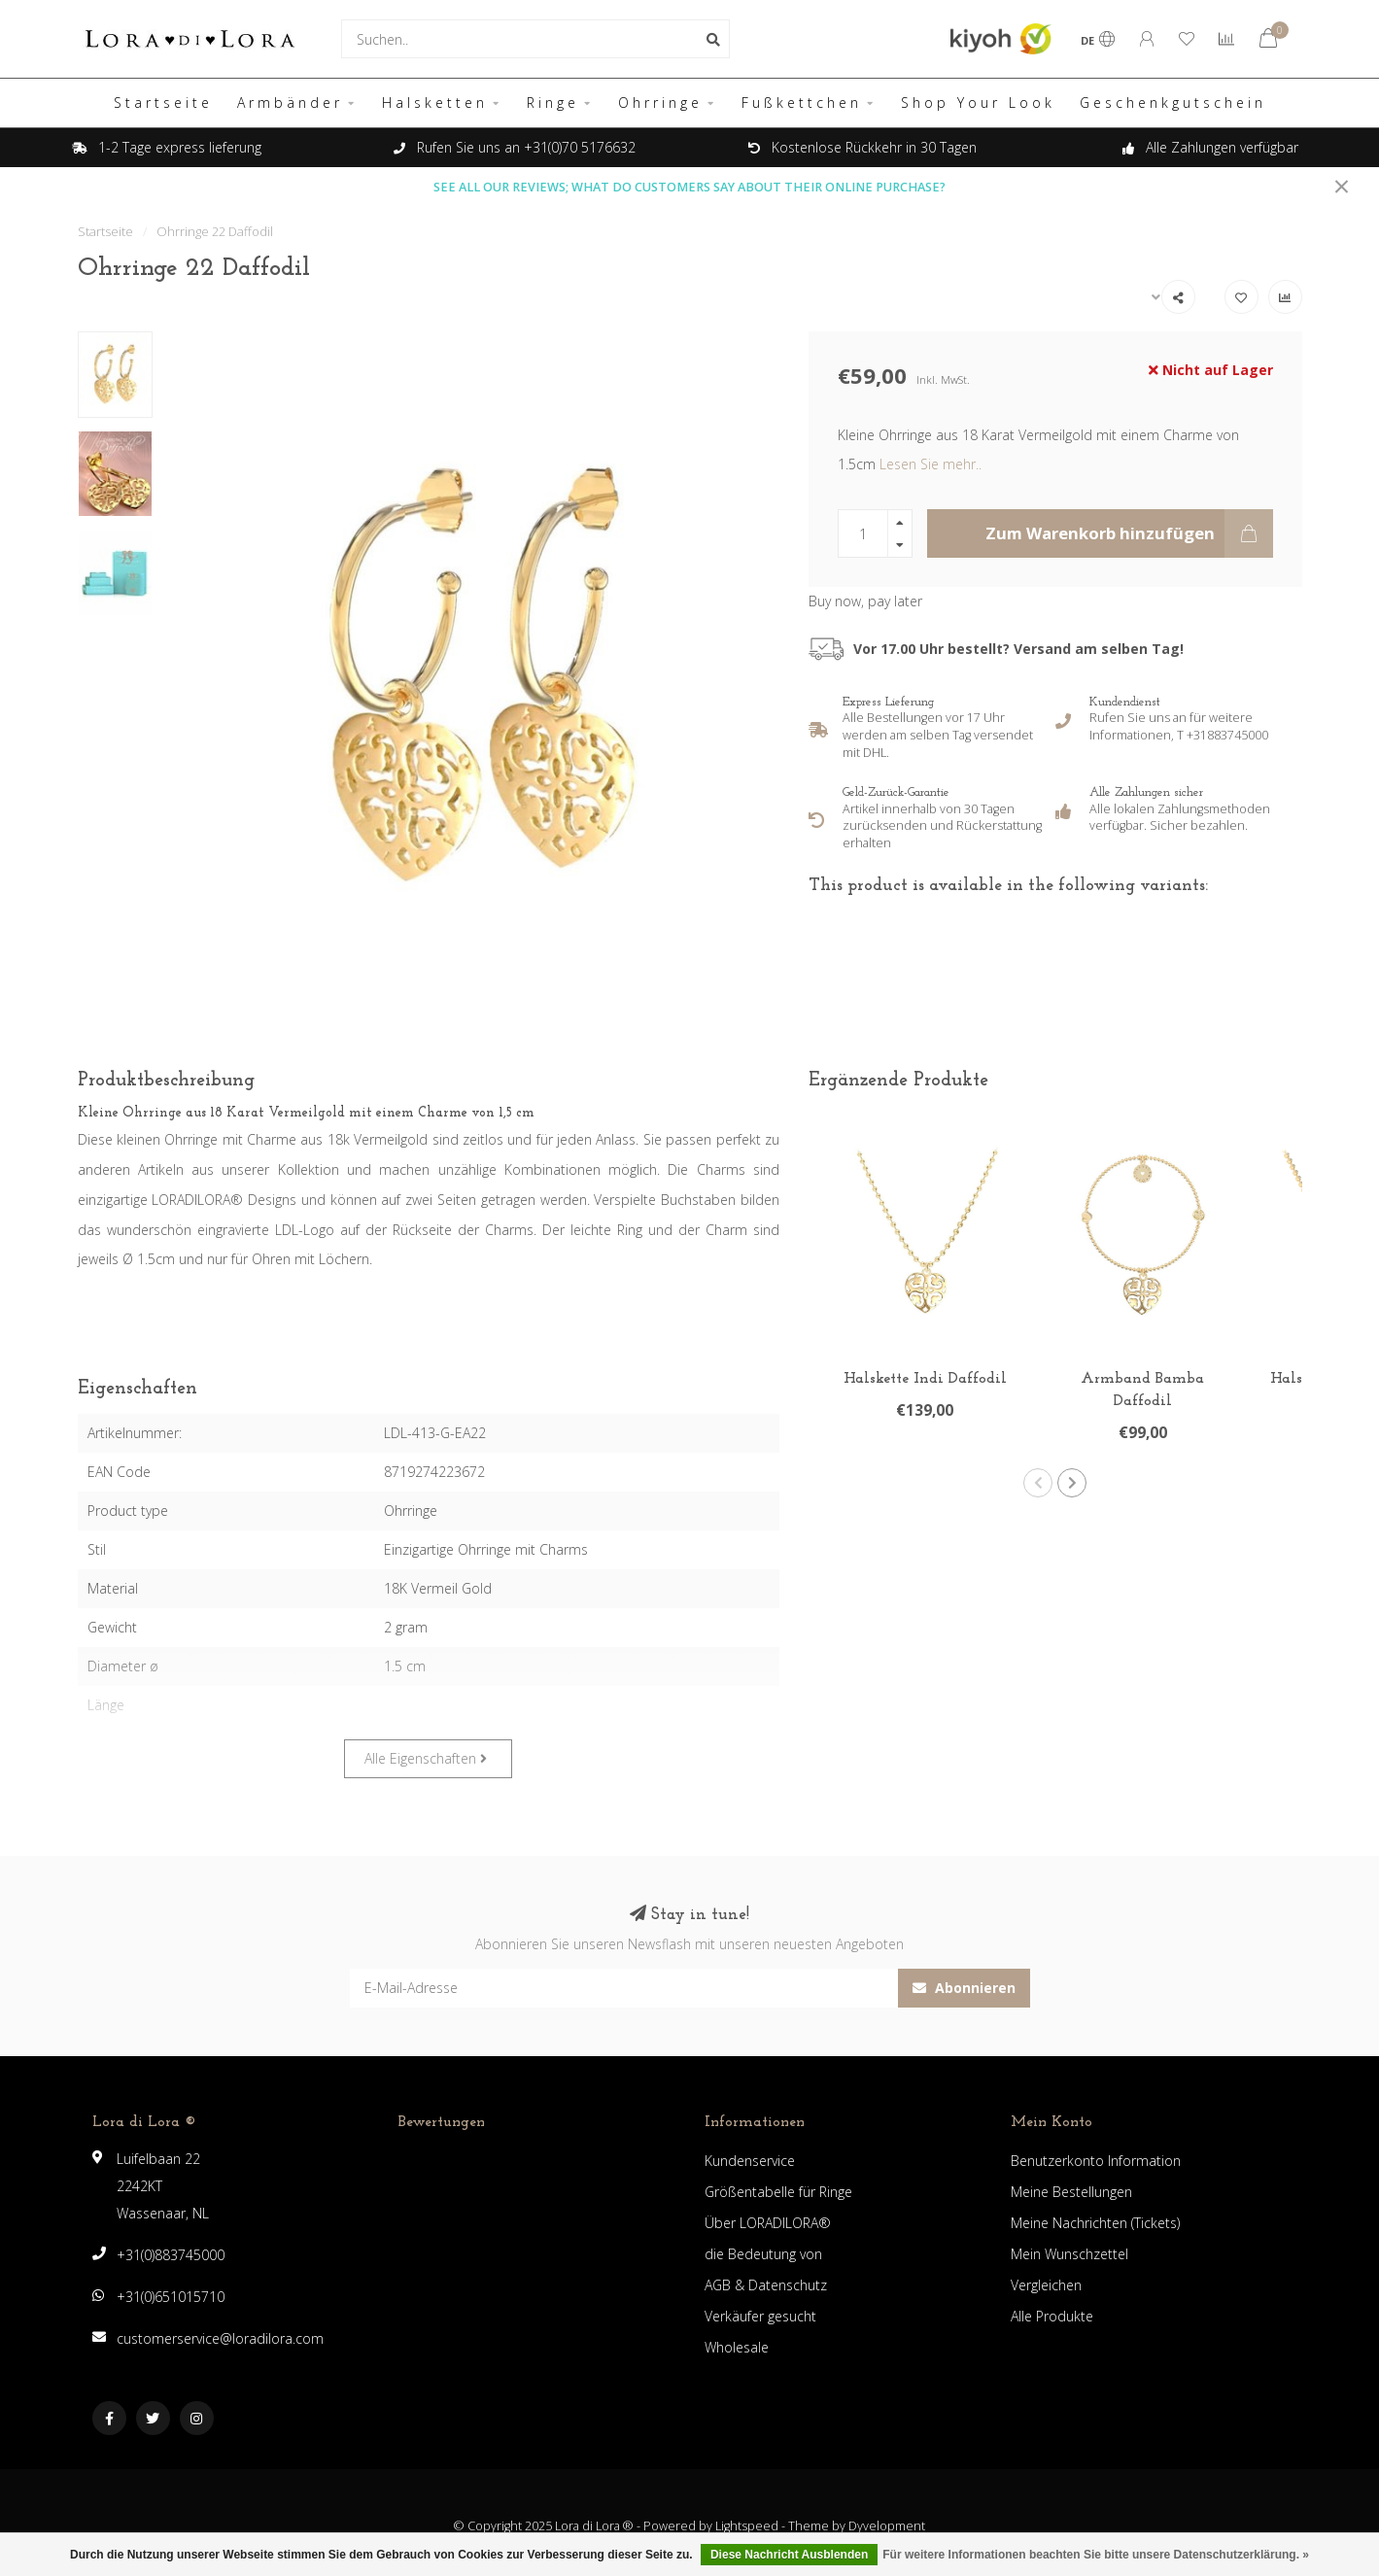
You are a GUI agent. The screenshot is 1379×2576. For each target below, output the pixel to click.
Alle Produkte (1052, 2316)
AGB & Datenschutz (766, 2285)
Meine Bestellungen (1071, 2191)
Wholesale (737, 2347)
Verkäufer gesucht (760, 2316)
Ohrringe (660, 102)
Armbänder (290, 102)
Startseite (163, 102)
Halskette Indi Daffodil (925, 1379)
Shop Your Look (978, 102)
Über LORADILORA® (768, 2223)
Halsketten (435, 102)
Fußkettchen (801, 102)
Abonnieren (964, 1987)
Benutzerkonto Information (1096, 2160)
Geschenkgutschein (1173, 102)
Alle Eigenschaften (425, 1758)
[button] (1037, 1482)
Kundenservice (750, 2160)
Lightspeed (746, 2526)
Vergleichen (1046, 2285)
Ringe (553, 102)
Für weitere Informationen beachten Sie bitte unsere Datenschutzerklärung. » (1095, 2554)
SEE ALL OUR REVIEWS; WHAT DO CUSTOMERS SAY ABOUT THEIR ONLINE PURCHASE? (689, 187)
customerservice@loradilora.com (220, 2338)
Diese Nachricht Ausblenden (789, 2554)
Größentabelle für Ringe (778, 2191)
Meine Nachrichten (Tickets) (1095, 2223)
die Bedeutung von (763, 2254)
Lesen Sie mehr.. (930, 464)
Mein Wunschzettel (1069, 2254)
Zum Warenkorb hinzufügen (1129, 533)
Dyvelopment (886, 2526)
